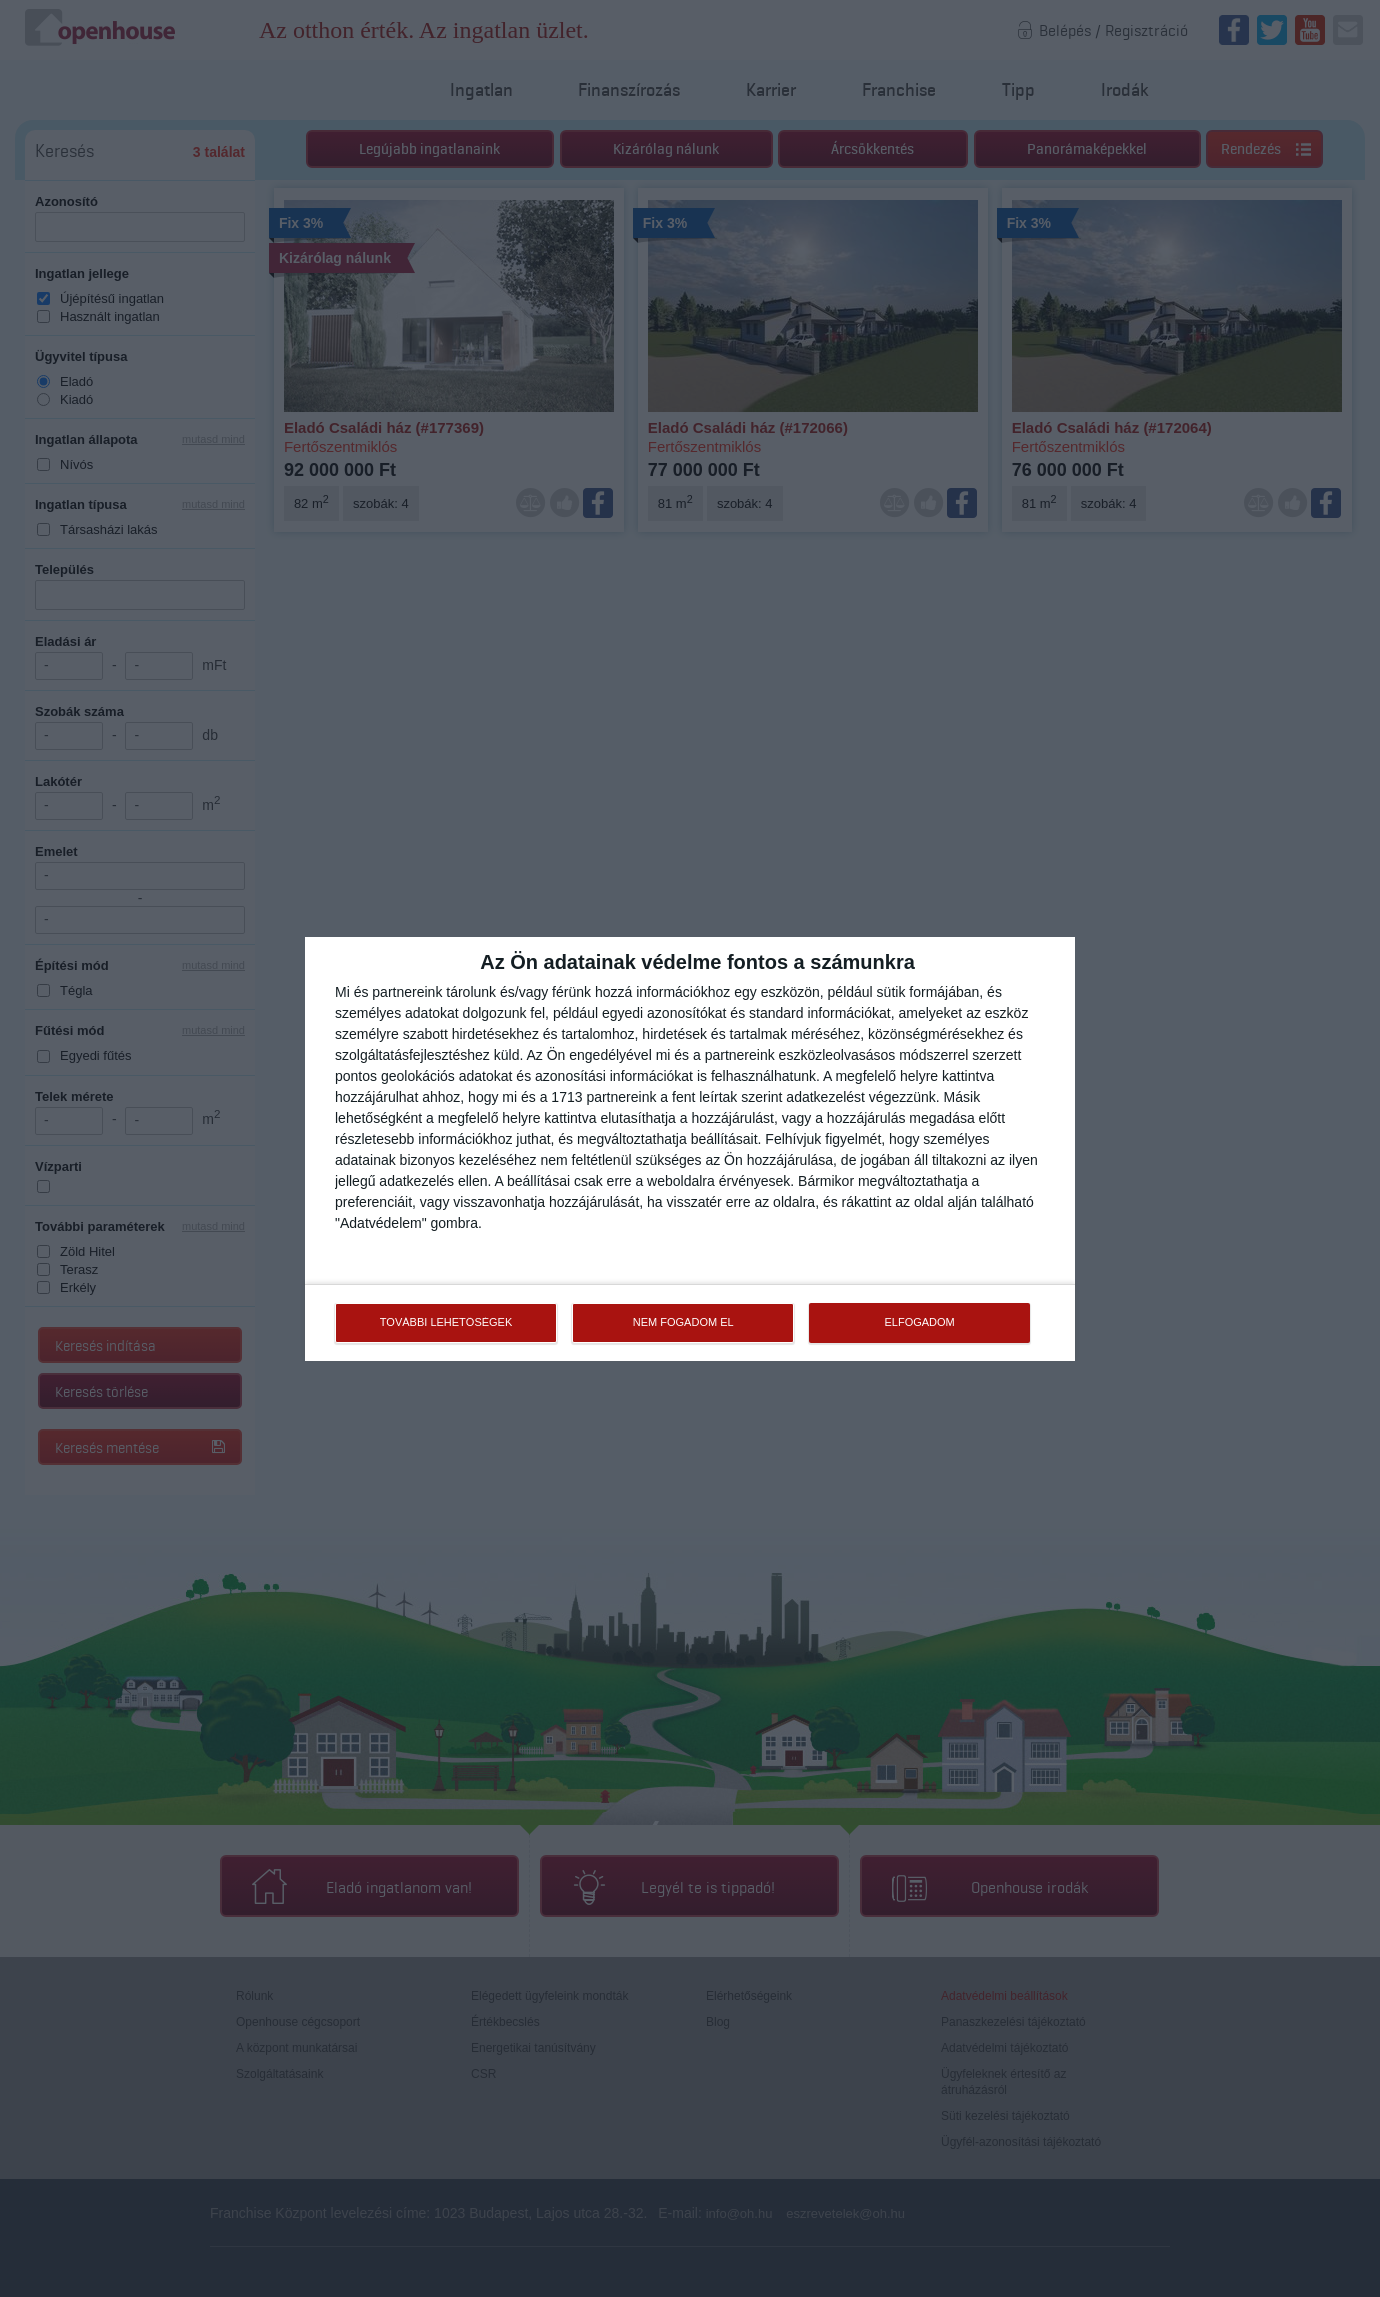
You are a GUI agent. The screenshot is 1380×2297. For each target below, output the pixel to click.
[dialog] (690, 1149)
